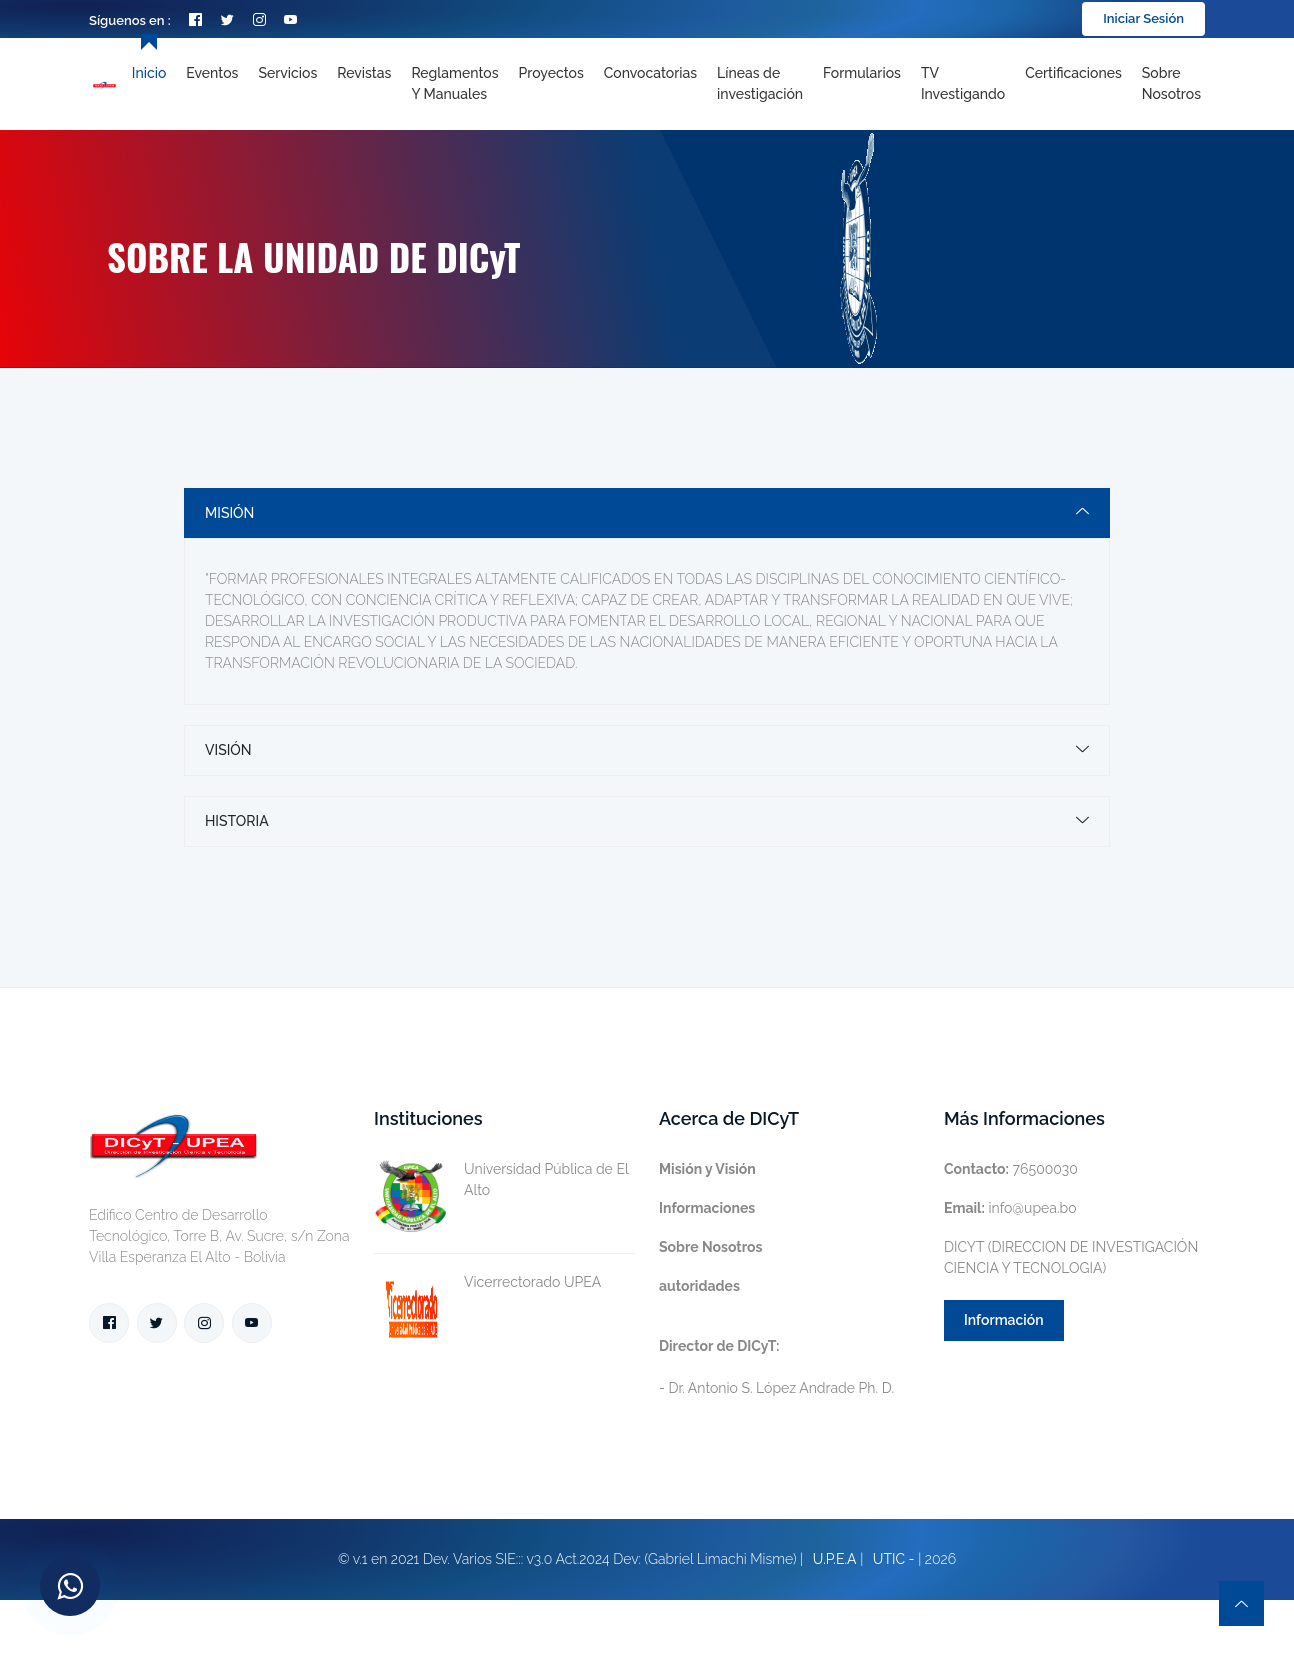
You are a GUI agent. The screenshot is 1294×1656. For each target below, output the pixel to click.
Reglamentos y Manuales (454, 83)
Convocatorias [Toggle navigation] (650, 73)
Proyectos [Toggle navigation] (551, 73)
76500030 (1011, 1169)
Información (1004, 1320)
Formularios (862, 73)
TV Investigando (963, 83)
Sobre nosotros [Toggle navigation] (1171, 83)
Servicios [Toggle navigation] (287, 73)
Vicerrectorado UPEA (487, 1282)
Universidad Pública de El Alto (501, 1180)
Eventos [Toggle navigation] (212, 73)
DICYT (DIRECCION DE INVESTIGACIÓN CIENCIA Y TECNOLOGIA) (1071, 1257)
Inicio (149, 73)
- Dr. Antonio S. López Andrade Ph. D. (776, 1367)
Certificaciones (1073, 73)
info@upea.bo (1010, 1208)
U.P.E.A (835, 1559)
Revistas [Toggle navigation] (364, 73)
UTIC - (894, 1559)
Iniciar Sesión (1143, 18)
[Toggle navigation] (760, 84)
